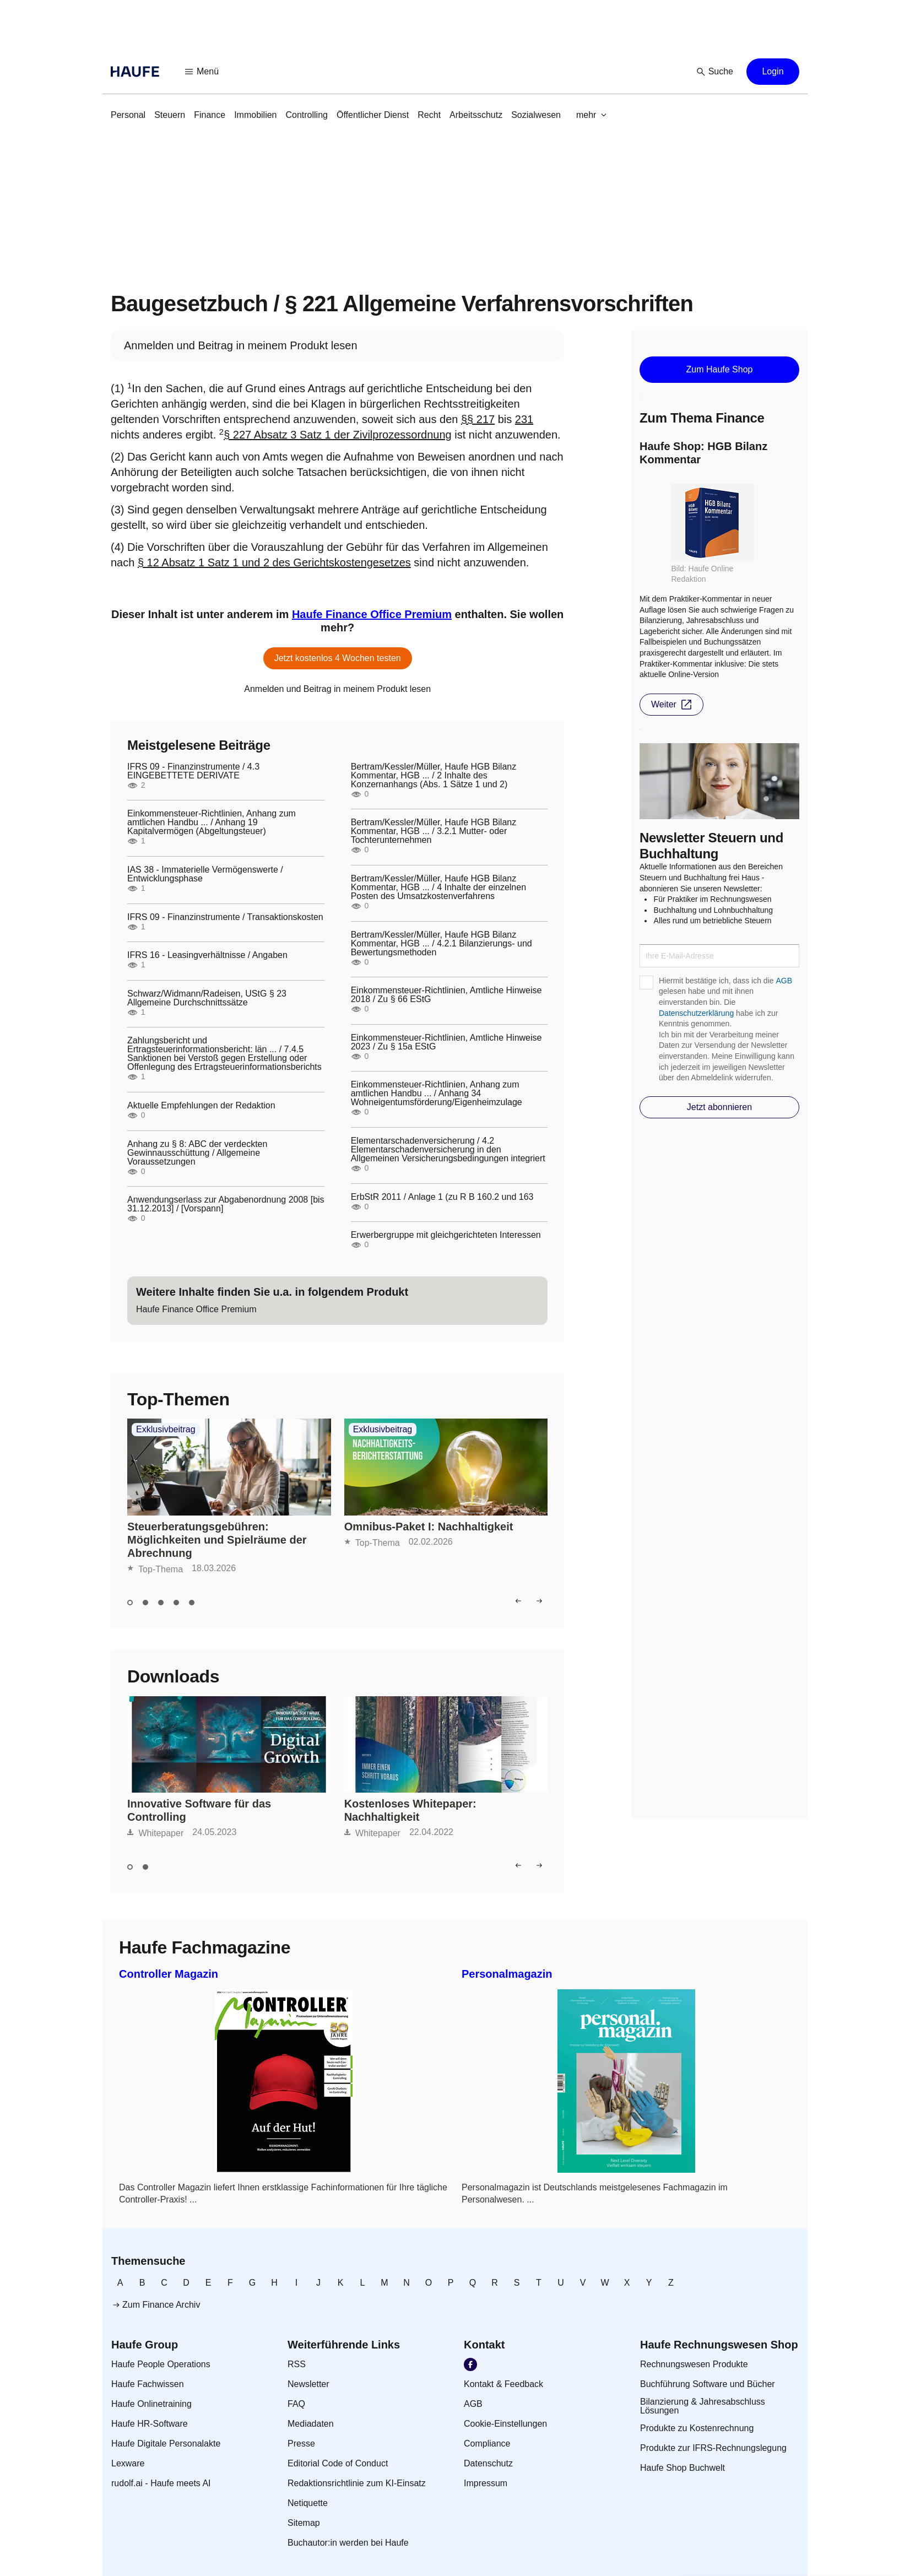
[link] (128, 115)
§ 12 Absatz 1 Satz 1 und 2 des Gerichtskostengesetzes (274, 562)
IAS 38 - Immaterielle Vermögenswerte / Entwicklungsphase (205, 874)
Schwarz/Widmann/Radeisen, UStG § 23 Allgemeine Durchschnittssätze (206, 998)
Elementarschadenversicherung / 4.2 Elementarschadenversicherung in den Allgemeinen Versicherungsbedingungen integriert (448, 1150)
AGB (784, 980)
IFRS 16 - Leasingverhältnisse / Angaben (207, 955)
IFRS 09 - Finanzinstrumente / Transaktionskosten (225, 917)
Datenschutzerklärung (696, 1013)
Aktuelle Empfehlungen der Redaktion (201, 1105)
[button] (202, 72)
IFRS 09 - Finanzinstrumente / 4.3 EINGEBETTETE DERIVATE (193, 771)
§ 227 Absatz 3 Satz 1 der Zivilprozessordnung (338, 435)
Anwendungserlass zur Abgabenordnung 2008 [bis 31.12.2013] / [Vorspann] (225, 1204)
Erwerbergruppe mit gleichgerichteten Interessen (446, 1235)
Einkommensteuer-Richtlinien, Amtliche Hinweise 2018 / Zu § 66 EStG (446, 995)
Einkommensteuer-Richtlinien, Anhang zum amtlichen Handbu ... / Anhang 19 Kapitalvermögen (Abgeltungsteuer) (211, 822)
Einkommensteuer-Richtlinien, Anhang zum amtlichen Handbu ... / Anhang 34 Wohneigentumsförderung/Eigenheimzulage (436, 1093)
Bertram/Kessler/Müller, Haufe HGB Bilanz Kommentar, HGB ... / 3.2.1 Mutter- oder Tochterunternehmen (434, 831)
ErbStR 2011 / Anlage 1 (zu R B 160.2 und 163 (442, 1197)
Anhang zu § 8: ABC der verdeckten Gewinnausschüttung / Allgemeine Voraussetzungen (197, 1153)
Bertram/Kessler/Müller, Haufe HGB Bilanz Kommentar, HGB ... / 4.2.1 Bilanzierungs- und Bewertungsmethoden (441, 943)
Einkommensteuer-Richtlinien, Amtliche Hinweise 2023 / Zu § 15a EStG (446, 1042)
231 (524, 419)
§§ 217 (478, 419)
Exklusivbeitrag (166, 1429)
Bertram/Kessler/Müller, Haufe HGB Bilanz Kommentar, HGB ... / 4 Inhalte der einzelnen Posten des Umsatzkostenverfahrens (438, 887)
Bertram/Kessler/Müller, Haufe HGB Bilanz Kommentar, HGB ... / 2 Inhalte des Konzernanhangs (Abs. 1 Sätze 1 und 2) (434, 775)
